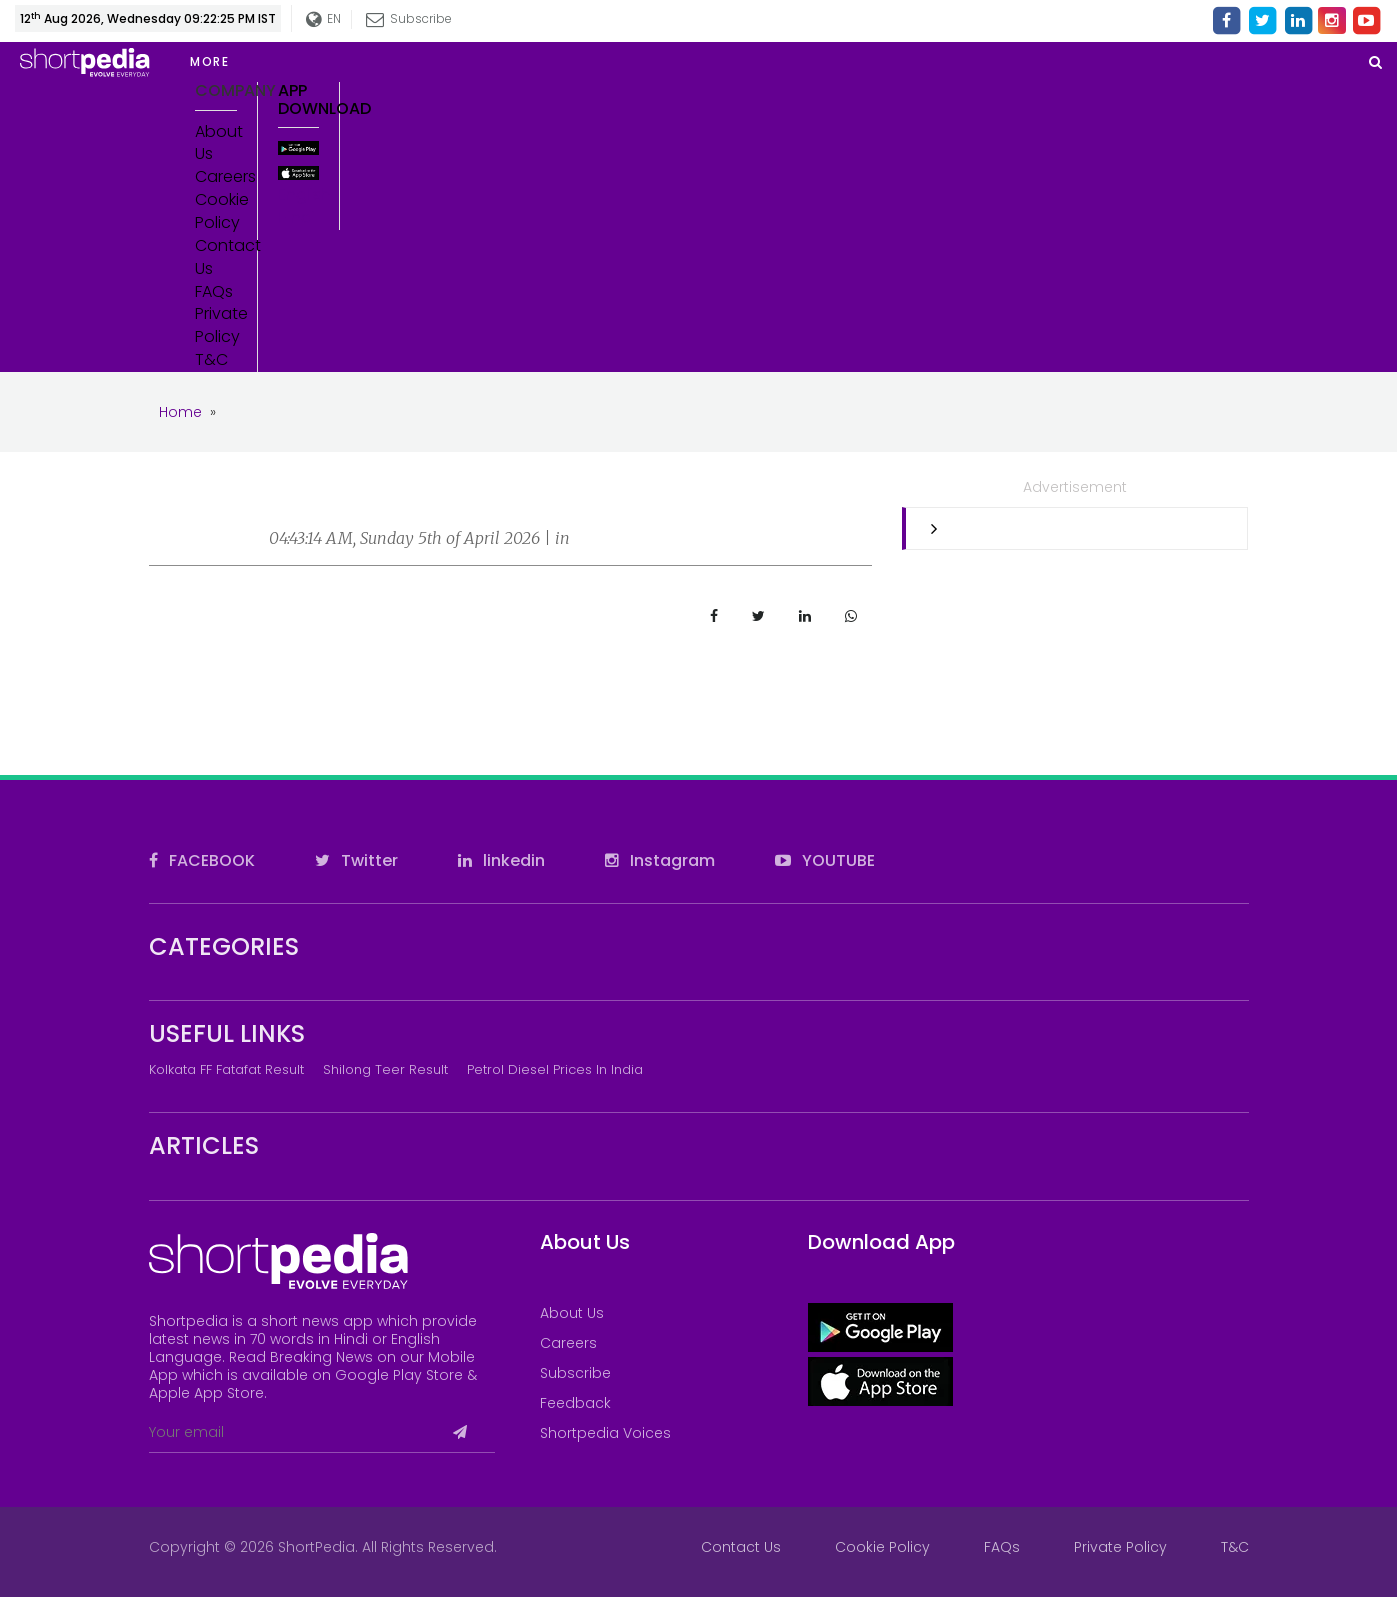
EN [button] (324, 19)
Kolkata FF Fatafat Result (226, 1069)
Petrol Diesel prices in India (555, 1069)
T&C (211, 360)
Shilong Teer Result (385, 1069)
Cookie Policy (216, 211)
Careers (216, 177)
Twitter (356, 860)
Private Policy (216, 325)
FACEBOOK (202, 860)
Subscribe (410, 18)
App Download (299, 99)
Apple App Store (206, 1393)
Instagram (660, 860)
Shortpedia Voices (605, 1433)
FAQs (214, 292)
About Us (216, 143)
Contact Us (216, 257)
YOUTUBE (825, 860)
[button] (340, 62)
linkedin (501, 860)
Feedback (575, 1403)
